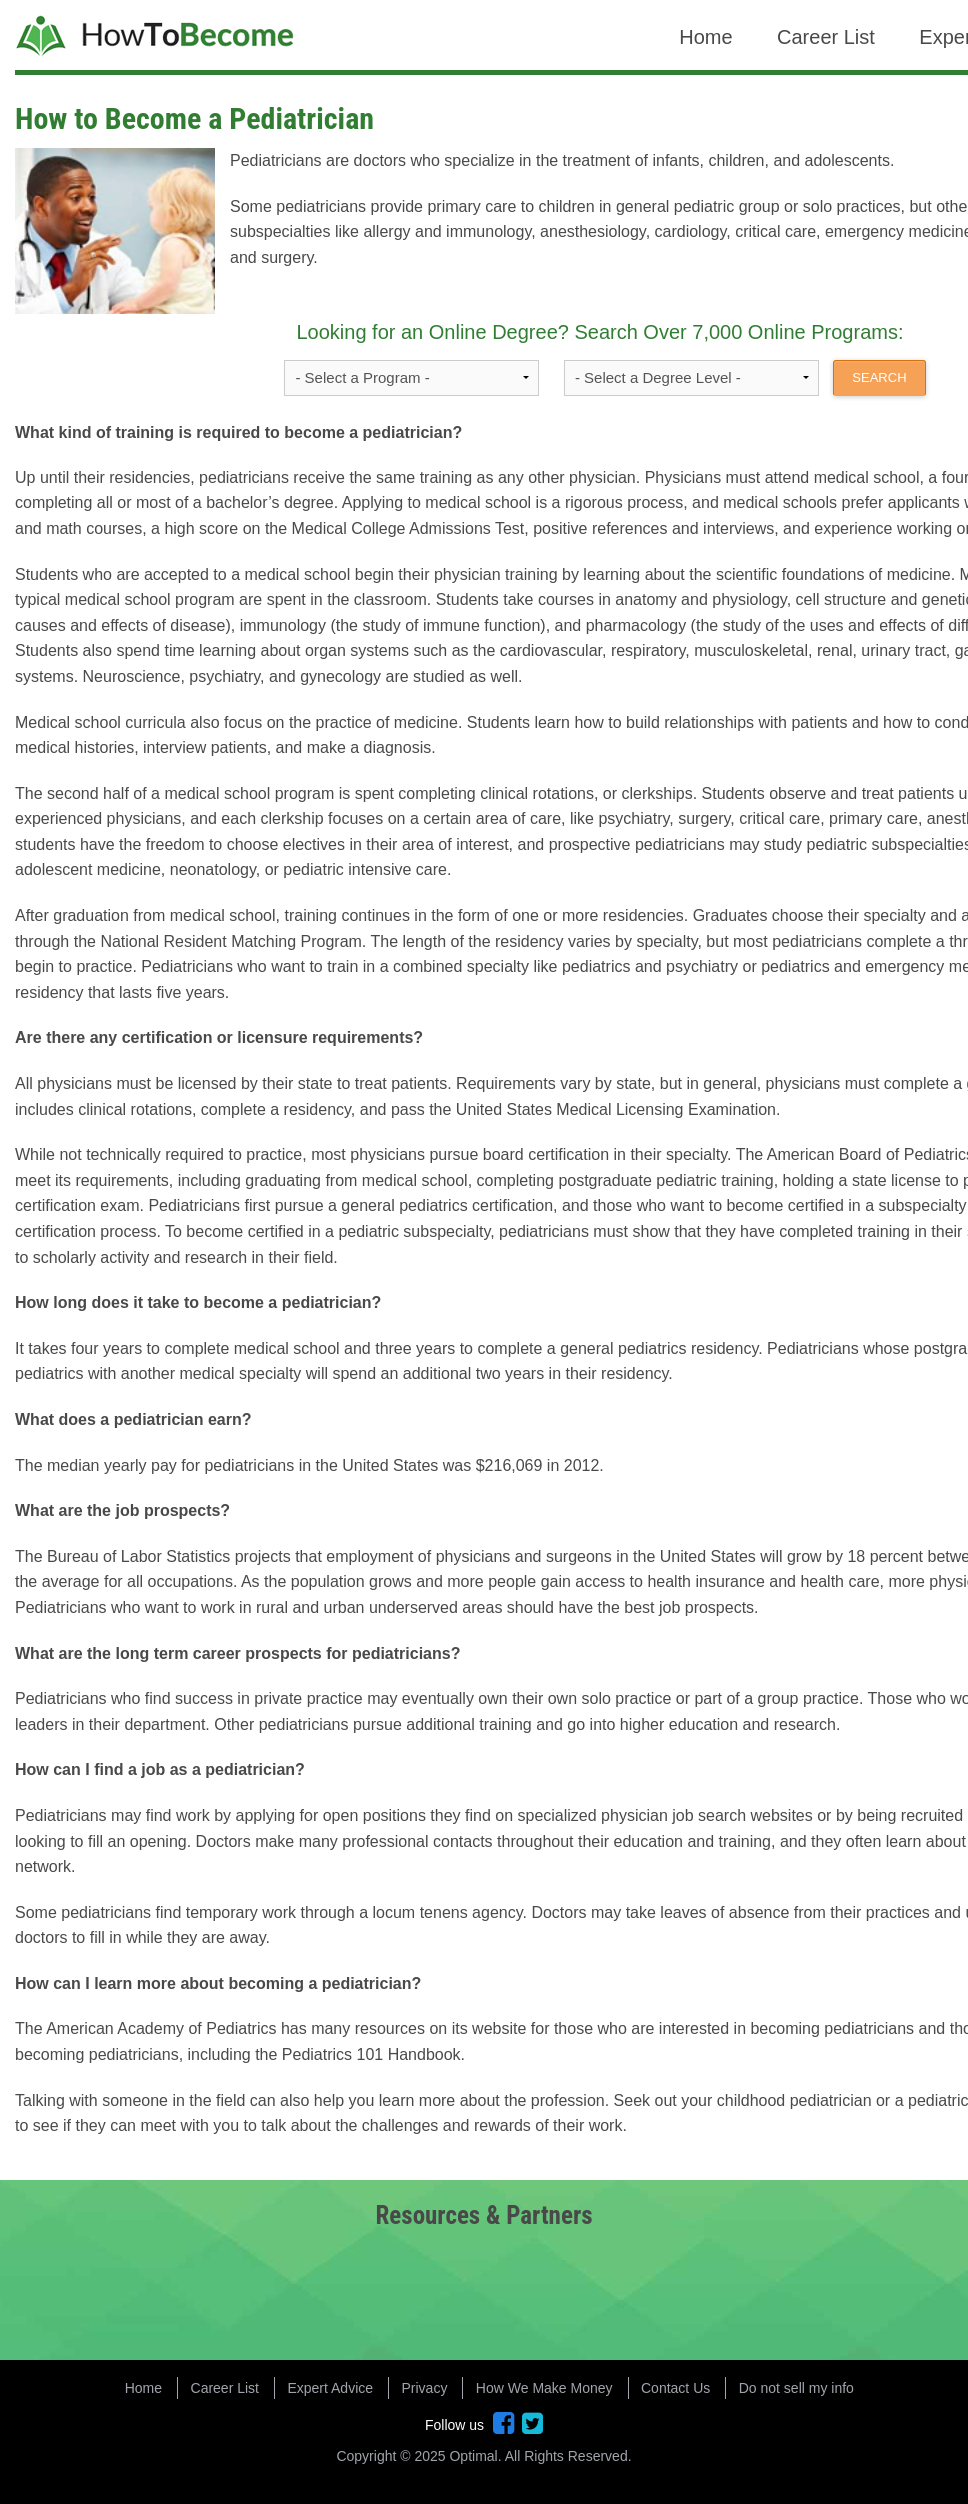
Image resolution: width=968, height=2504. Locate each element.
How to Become (157, 37)
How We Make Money (544, 2388)
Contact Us (675, 2388)
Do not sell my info (796, 2388)
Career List (826, 37)
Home (705, 37)
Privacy (425, 2388)
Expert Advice (330, 2388)
